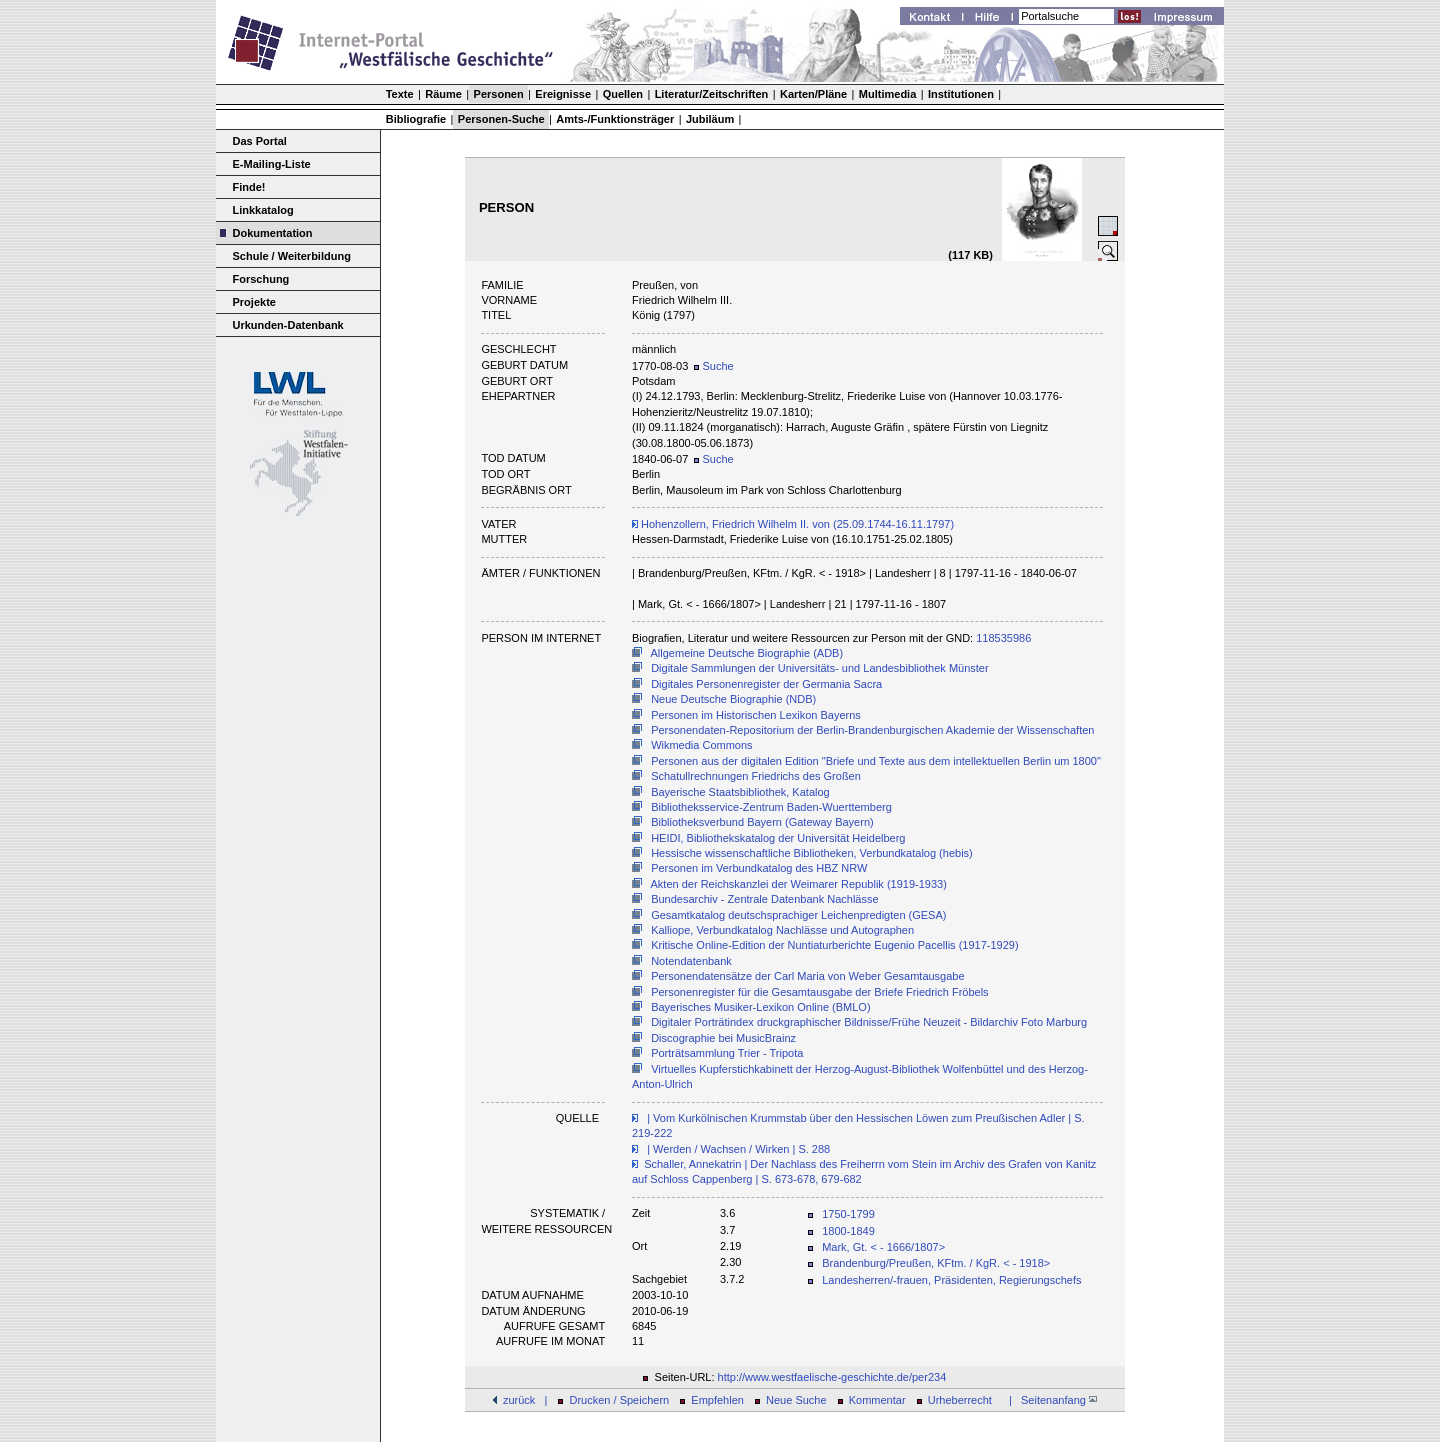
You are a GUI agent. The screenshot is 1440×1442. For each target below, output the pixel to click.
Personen (499, 94)
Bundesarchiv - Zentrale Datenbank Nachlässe (764, 899)
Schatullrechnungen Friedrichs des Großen (756, 776)
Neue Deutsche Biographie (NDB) (733, 699)
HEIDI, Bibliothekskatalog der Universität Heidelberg (778, 838)
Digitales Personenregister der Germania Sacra (766, 684)
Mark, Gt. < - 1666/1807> (883, 1247)
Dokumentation (273, 233)
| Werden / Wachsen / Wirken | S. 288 (737, 1149)
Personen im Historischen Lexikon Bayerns (756, 715)
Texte (400, 94)
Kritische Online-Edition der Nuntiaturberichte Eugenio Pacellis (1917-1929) (834, 945)
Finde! (249, 187)
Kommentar (877, 1400)
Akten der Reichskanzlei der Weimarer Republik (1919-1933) (799, 884)
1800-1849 (848, 1231)
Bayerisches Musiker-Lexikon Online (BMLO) (760, 1007)
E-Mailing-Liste (272, 164)
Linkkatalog (263, 210)
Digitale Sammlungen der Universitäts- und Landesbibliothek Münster (820, 668)
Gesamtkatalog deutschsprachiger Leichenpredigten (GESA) (798, 915)
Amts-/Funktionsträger (615, 119)
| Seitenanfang (1050, 1400)
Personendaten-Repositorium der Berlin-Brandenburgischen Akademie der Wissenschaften (872, 730)
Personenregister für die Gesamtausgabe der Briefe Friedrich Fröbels (820, 992)
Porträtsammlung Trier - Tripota (727, 1053)
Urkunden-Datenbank (288, 325)
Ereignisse (563, 94)
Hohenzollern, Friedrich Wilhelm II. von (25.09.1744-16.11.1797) (793, 524)
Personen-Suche (501, 119)
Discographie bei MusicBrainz (723, 1038)
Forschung (261, 279)
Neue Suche (796, 1400)
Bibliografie (416, 119)
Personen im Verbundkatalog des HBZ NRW (759, 868)
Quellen (623, 94)
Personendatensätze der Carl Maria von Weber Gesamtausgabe (807, 976)
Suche (713, 366)
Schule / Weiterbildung (292, 256)
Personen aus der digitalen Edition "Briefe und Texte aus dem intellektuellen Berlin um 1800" (876, 761)
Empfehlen (717, 1400)
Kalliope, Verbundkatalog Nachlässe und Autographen (782, 930)
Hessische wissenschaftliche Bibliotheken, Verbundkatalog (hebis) (812, 853)
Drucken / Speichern (620, 1400)
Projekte (254, 302)
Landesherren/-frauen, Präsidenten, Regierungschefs (951, 1280)
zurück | (525, 1400)
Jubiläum (710, 119)
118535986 (1003, 638)
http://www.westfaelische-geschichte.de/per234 (832, 1377)
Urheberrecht (960, 1400)
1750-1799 (848, 1214)
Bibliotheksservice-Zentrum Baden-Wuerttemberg (771, 807)
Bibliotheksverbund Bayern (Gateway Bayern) (762, 822)
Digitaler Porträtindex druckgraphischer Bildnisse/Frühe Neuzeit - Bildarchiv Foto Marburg (869, 1022)
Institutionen (961, 94)
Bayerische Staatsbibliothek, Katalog (740, 792)
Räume (443, 94)
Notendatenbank (691, 961)
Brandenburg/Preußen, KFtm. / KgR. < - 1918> (936, 1263)
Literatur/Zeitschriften (712, 94)
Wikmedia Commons (701, 745)
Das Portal (260, 141)
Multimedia (887, 94)
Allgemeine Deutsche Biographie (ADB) (747, 653)
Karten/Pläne (813, 94)
